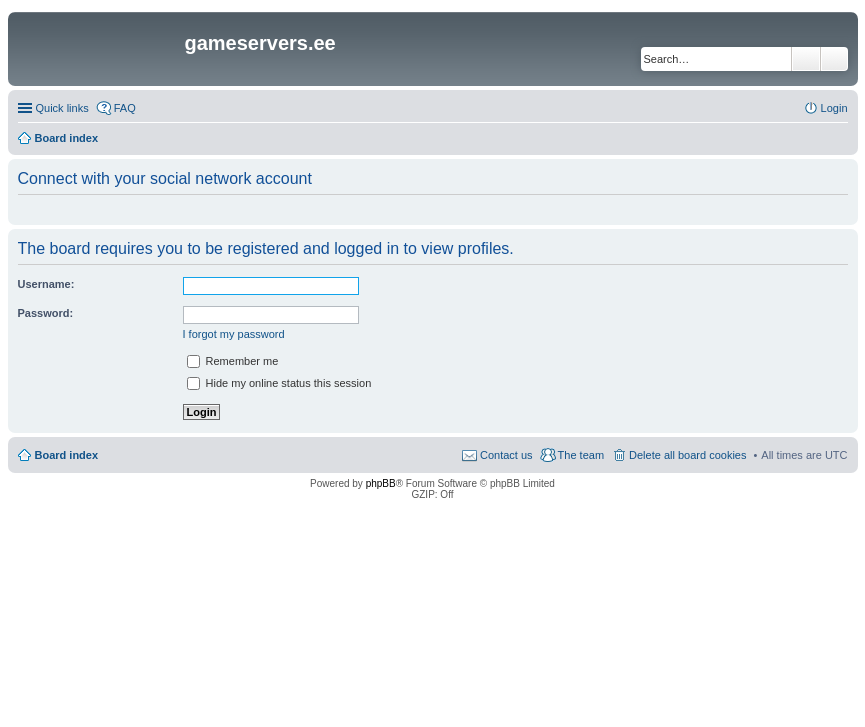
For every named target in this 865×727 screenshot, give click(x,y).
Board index (67, 455)
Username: (46, 284)
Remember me (233, 361)
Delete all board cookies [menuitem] (687, 455)
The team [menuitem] (581, 455)
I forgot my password (234, 334)
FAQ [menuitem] (125, 108)
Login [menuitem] (834, 108)
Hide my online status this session (279, 383)
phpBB (381, 483)
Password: (46, 313)
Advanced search (834, 59)
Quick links (62, 108)
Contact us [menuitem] (506, 455)
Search (806, 59)
